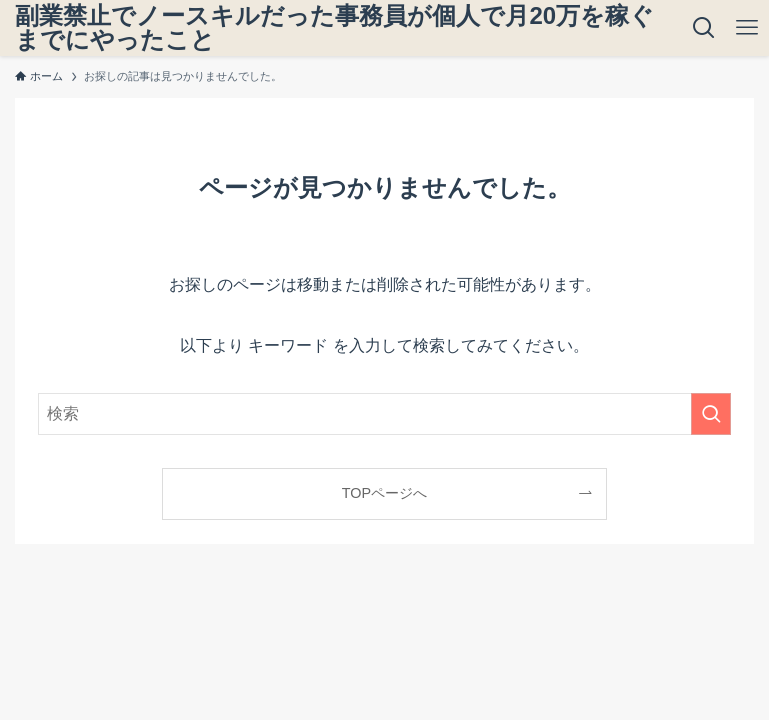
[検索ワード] (384, 414)
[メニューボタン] (747, 28)
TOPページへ (384, 493)
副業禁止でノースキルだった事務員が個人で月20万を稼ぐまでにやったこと (334, 28)
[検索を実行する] (711, 414)
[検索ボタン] (703, 28)
